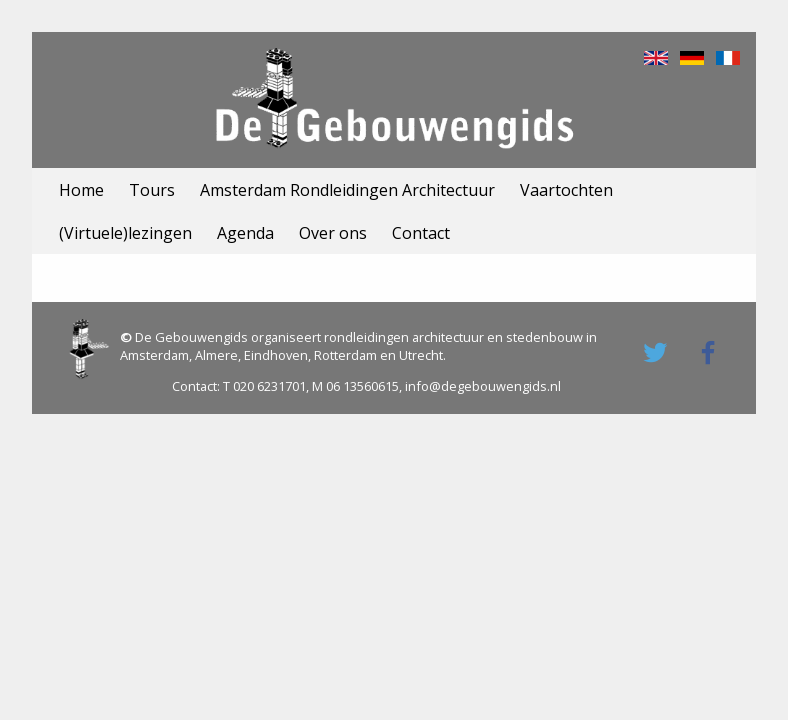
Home (81, 190)
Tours (152, 190)
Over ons (333, 233)
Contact (421, 233)
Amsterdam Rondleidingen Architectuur (347, 190)
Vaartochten (566, 190)
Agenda (245, 233)
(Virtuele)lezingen (125, 233)
